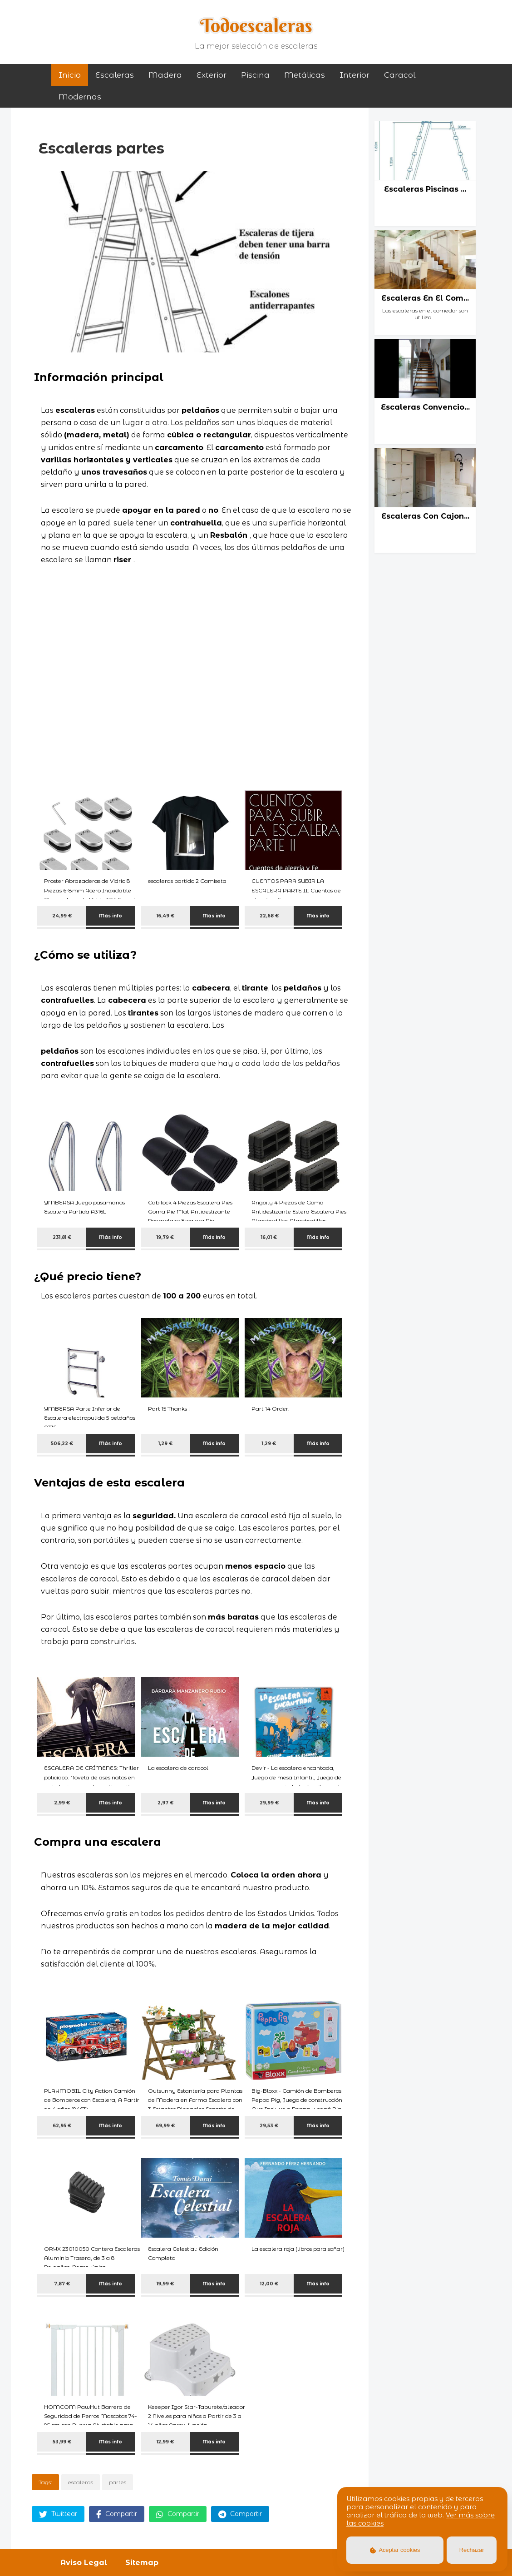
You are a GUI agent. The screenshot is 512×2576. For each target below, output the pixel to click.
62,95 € (62, 2126)
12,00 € (269, 2284)
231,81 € (62, 1237)
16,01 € (269, 1237)
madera (165, 74)
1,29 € (165, 1444)
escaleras (80, 2482)
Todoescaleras (256, 25)
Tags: (45, 2482)
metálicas (304, 74)
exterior (211, 74)
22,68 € (269, 916)
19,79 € (165, 1237)
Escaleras (114, 74)
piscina (255, 74)
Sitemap (141, 2562)
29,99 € (269, 1803)
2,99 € (62, 1803)
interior (354, 74)
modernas (80, 96)
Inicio (70, 74)
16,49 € (165, 916)
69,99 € (165, 2126)
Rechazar (471, 2549)
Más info (110, 916)
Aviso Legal (83, 2562)
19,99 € (165, 2284)
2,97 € (165, 1803)
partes (117, 2482)
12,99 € (165, 2442)
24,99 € (62, 916)
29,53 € (269, 2126)
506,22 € (62, 1444)
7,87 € (62, 2284)
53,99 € (62, 2442)
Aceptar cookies (395, 2549)
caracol (399, 74)
